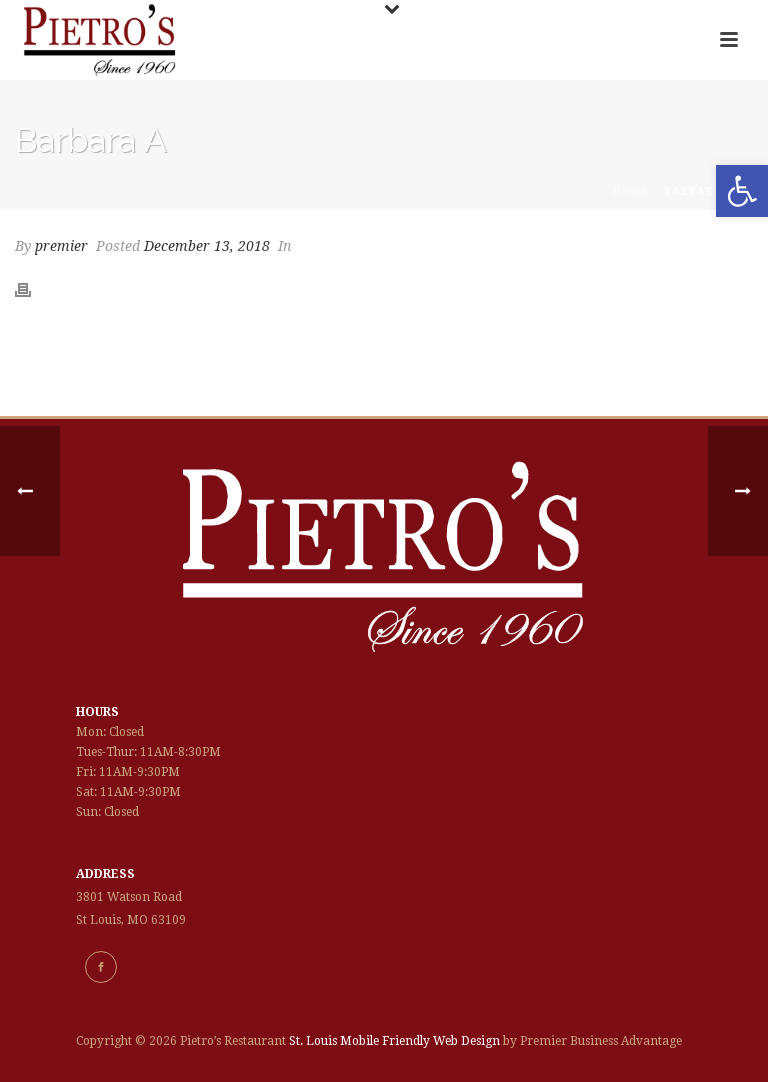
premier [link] (61, 246)
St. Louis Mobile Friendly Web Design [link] (394, 1041)
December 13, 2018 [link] (207, 246)
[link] (742, 191)
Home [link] (631, 191)
